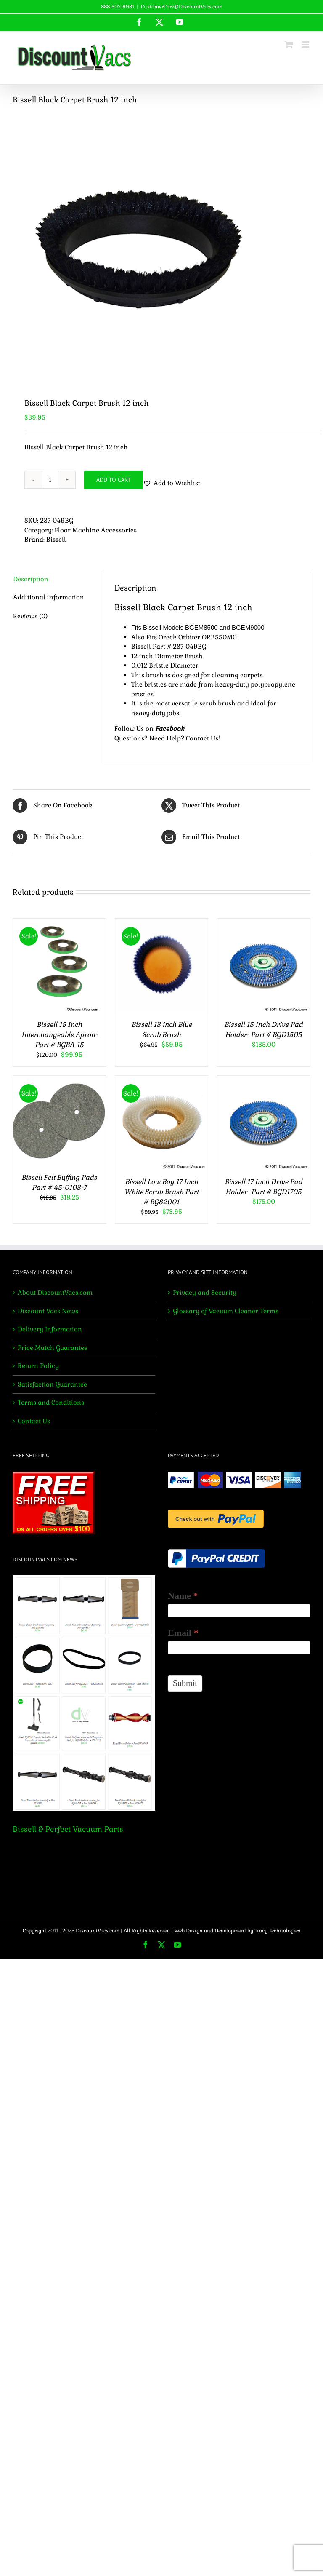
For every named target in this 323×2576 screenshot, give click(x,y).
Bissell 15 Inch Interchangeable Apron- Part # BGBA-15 (59, 1034)
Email (183, 1632)
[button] (171, 483)
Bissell (56, 539)
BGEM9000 (248, 627)
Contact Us (202, 738)
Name (183, 1595)
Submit (185, 1683)
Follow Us (129, 728)
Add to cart (113, 480)
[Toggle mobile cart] (289, 44)
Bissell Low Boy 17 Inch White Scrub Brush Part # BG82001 (161, 1191)
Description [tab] (30, 579)
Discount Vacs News (48, 1311)
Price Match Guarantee (52, 1348)
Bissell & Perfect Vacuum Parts (68, 1829)
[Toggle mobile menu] (306, 44)
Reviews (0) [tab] (30, 616)
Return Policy (38, 1366)
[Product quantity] (50, 479)
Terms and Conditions (51, 1402)
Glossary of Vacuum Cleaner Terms (225, 1311)
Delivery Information (50, 1329)
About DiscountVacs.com (55, 1292)
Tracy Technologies (277, 1930)
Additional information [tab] (48, 597)
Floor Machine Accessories (96, 530)
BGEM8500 (201, 627)
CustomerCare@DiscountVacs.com (181, 6)
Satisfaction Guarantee (52, 1384)
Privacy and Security (204, 1292)
